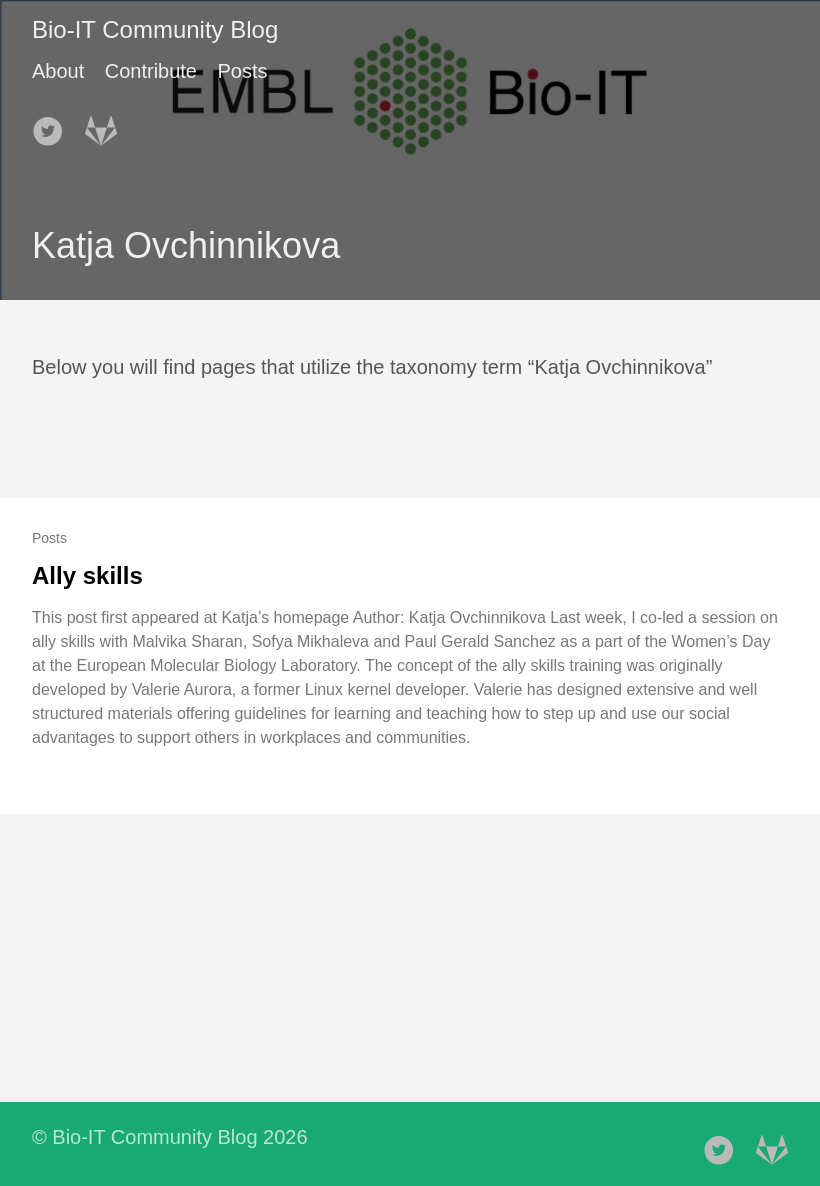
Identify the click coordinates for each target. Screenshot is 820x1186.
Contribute (151, 71)
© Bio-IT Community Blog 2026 (170, 1137)
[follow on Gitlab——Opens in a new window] (107, 125)
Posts (242, 71)
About (58, 71)
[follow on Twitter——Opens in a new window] (54, 125)
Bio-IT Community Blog (155, 29)
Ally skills (87, 575)
